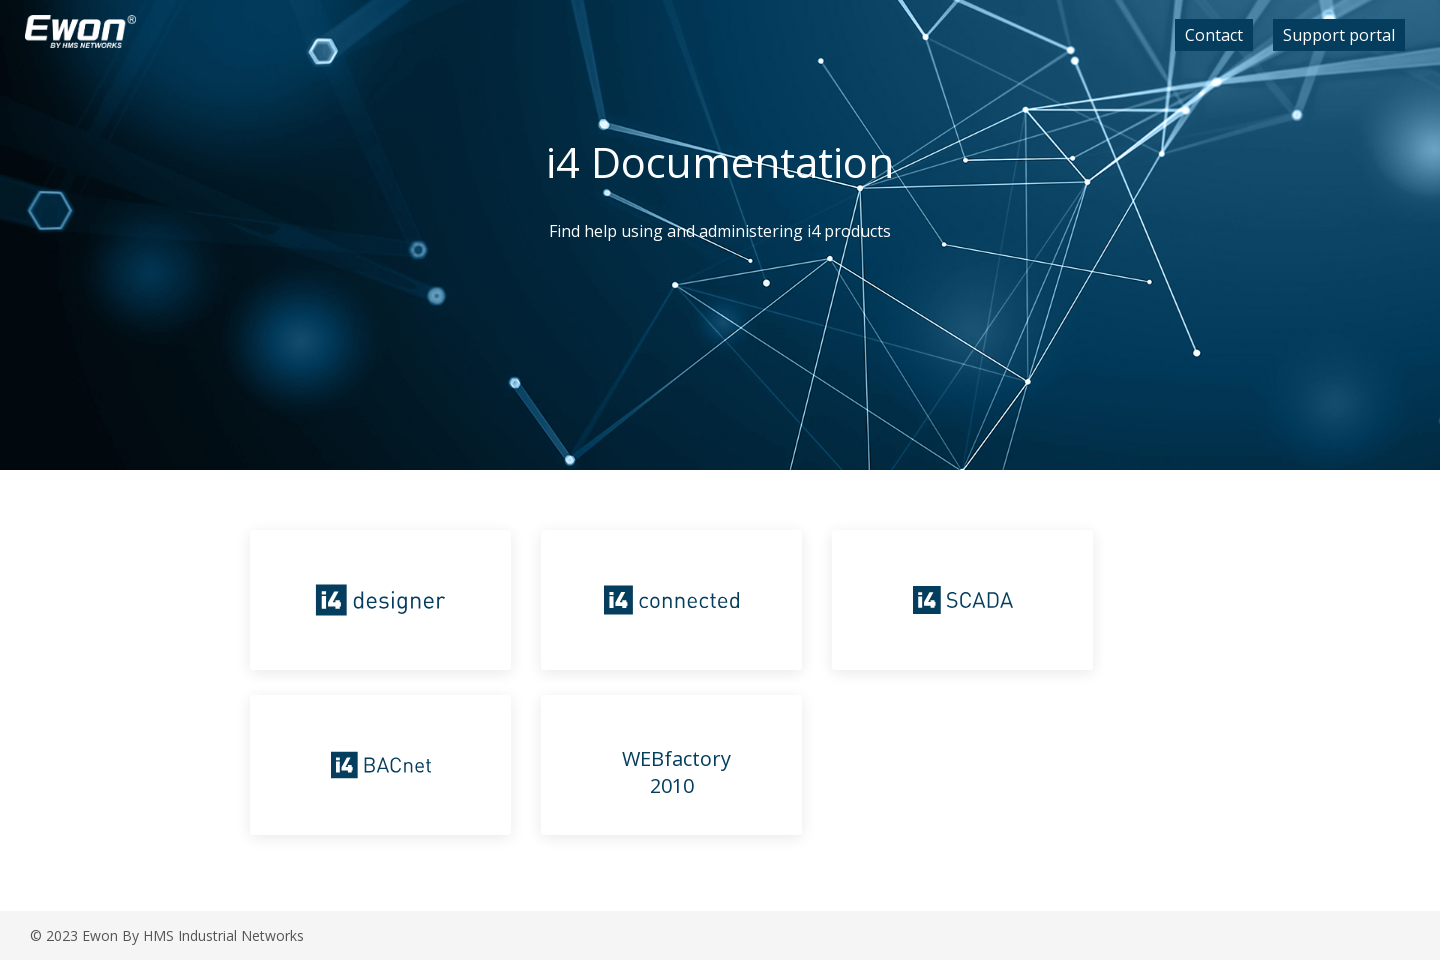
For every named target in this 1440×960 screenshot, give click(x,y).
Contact (1214, 35)
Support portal (1339, 35)
